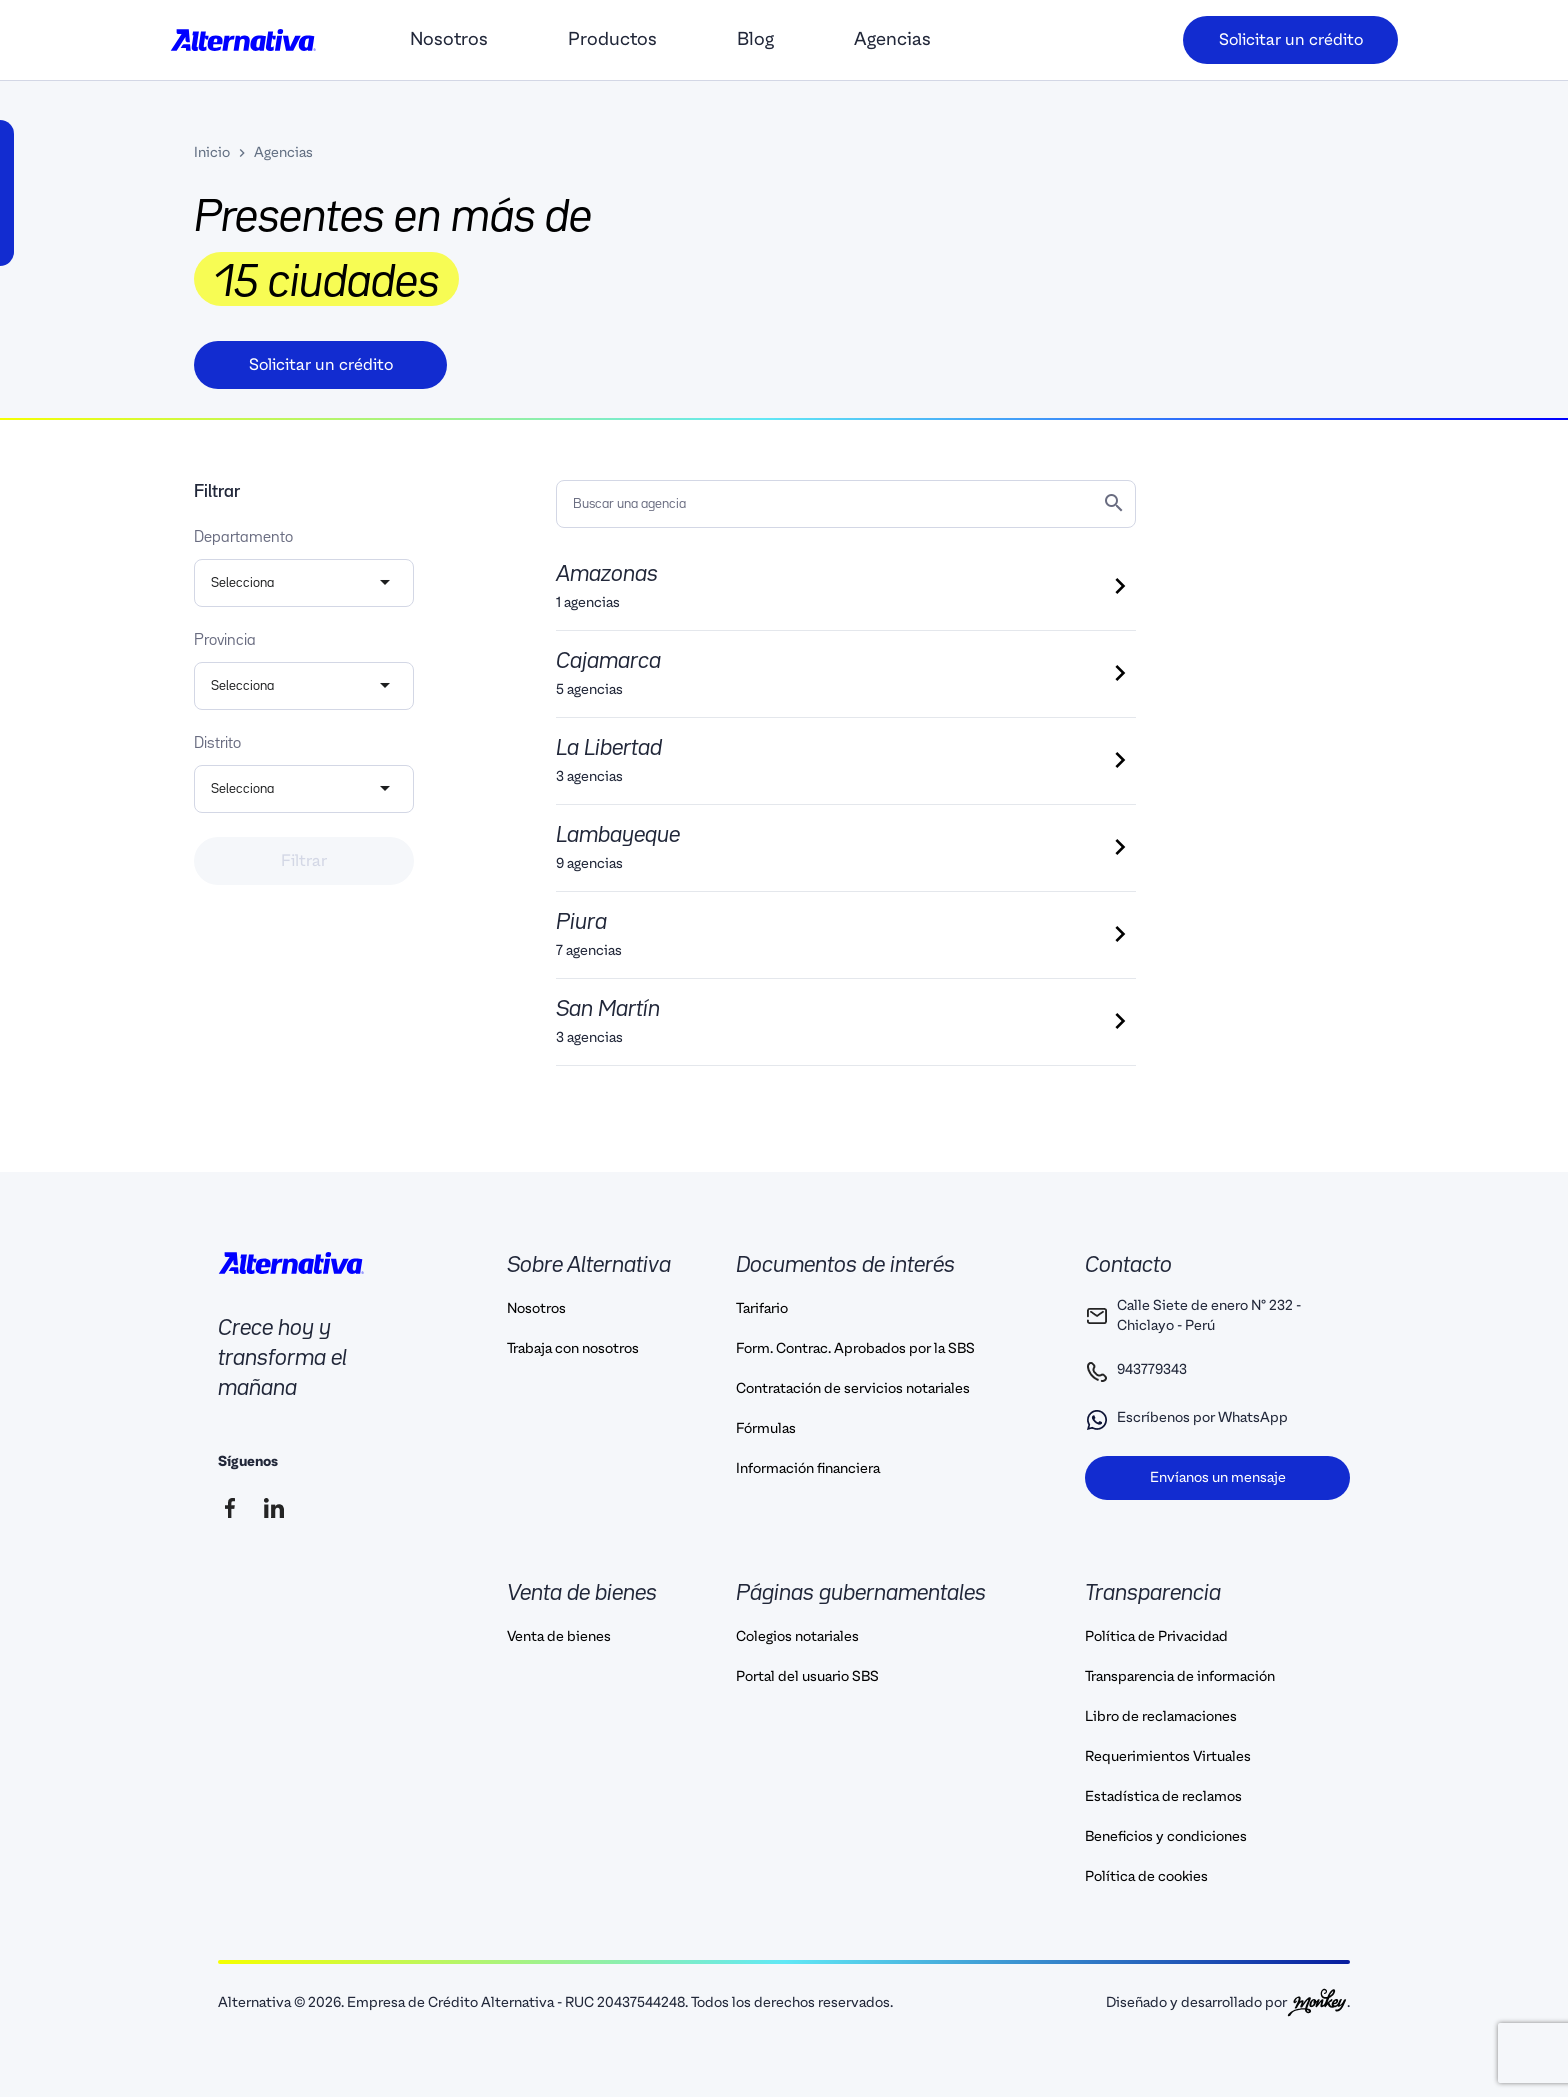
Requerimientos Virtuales (1168, 1757)
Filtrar (304, 861)
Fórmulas (766, 1429)
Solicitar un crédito (1291, 40)
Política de (1156, 1637)
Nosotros (449, 39)
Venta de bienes (559, 1637)
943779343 (1136, 1372)
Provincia (225, 641)
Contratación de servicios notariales (853, 1389)
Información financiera (808, 1469)
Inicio (212, 153)
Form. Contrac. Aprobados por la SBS (855, 1349)
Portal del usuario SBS (807, 1677)
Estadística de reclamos (1163, 1797)
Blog (755, 39)
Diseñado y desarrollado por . (1228, 2002)
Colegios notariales (797, 1637)
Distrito (217, 744)
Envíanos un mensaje (1218, 1478)
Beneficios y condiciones (1166, 1837)
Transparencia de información (1180, 1677)
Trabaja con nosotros (573, 1349)
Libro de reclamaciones (1161, 1717)
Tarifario (762, 1309)
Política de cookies (1146, 1877)
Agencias (892, 39)
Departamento (243, 538)
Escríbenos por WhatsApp (1186, 1420)
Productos (612, 39)
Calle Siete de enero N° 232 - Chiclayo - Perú (1193, 1316)
